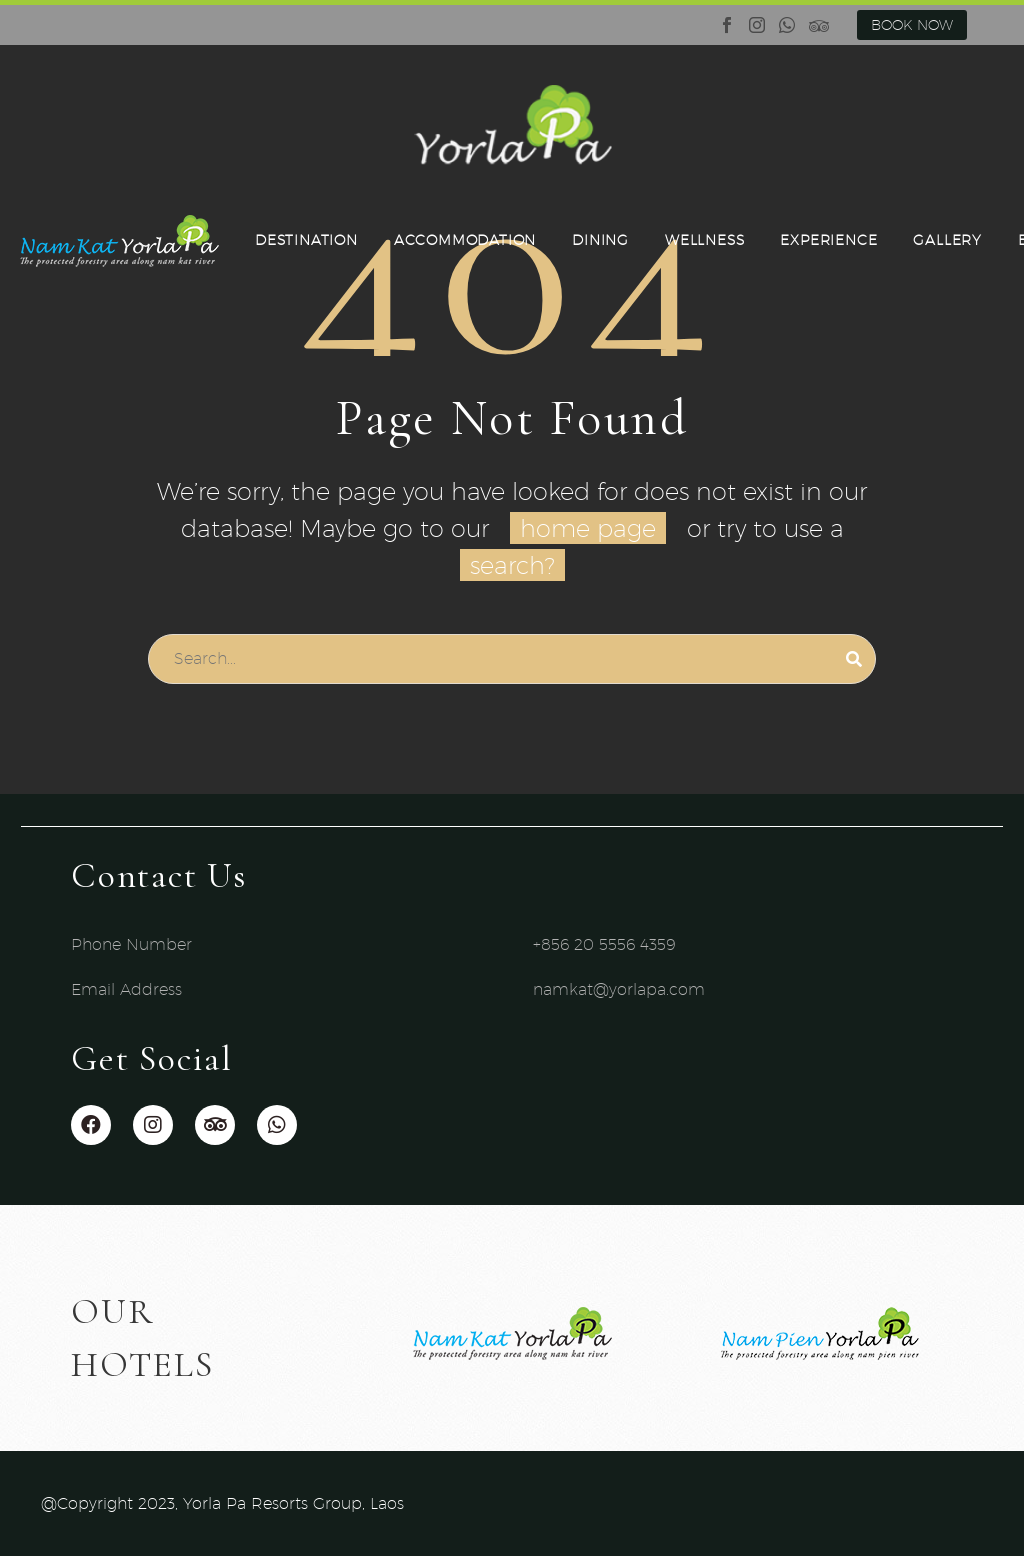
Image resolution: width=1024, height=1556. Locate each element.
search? (512, 565)
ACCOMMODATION (465, 240)
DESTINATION (306, 240)
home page (588, 528)
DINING (600, 240)
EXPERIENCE (828, 240)
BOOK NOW (912, 25)
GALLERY (947, 240)
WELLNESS (704, 240)
